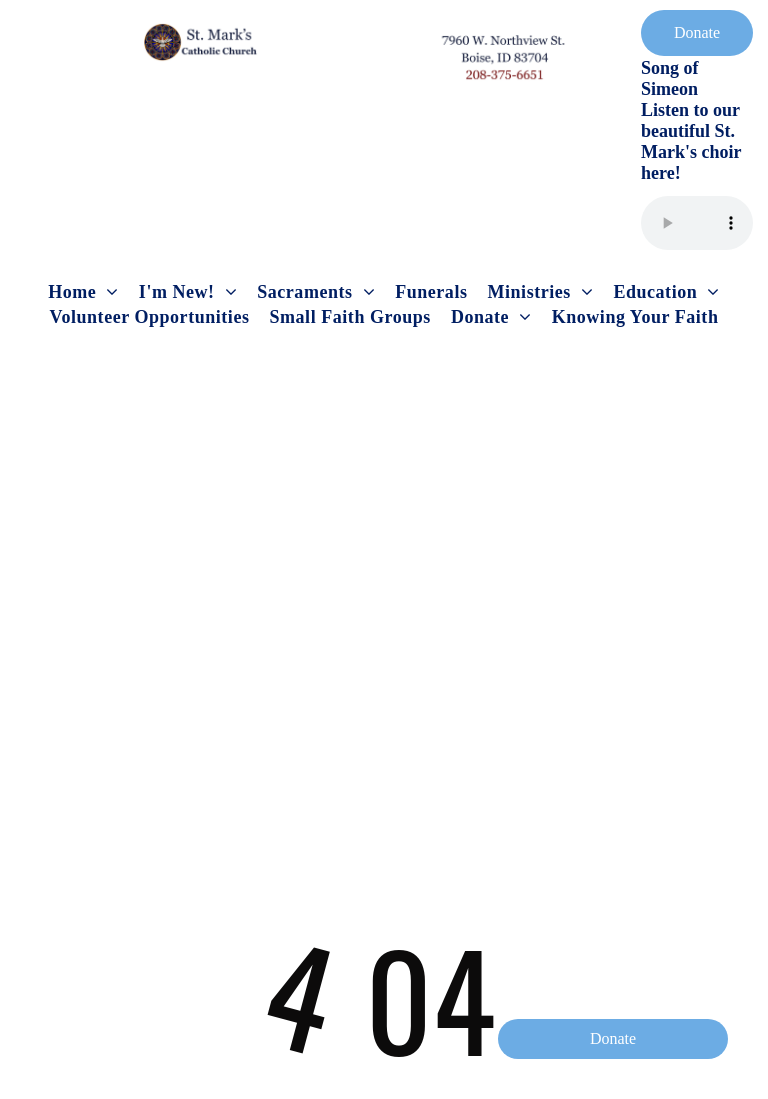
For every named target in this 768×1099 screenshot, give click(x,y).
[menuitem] (83, 292)
